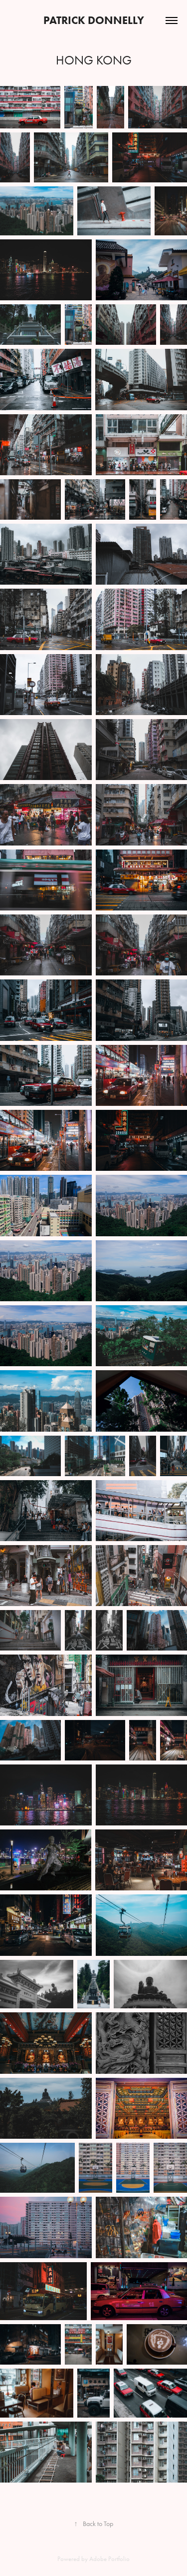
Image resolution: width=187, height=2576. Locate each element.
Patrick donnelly (93, 20)
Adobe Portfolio (109, 2559)
